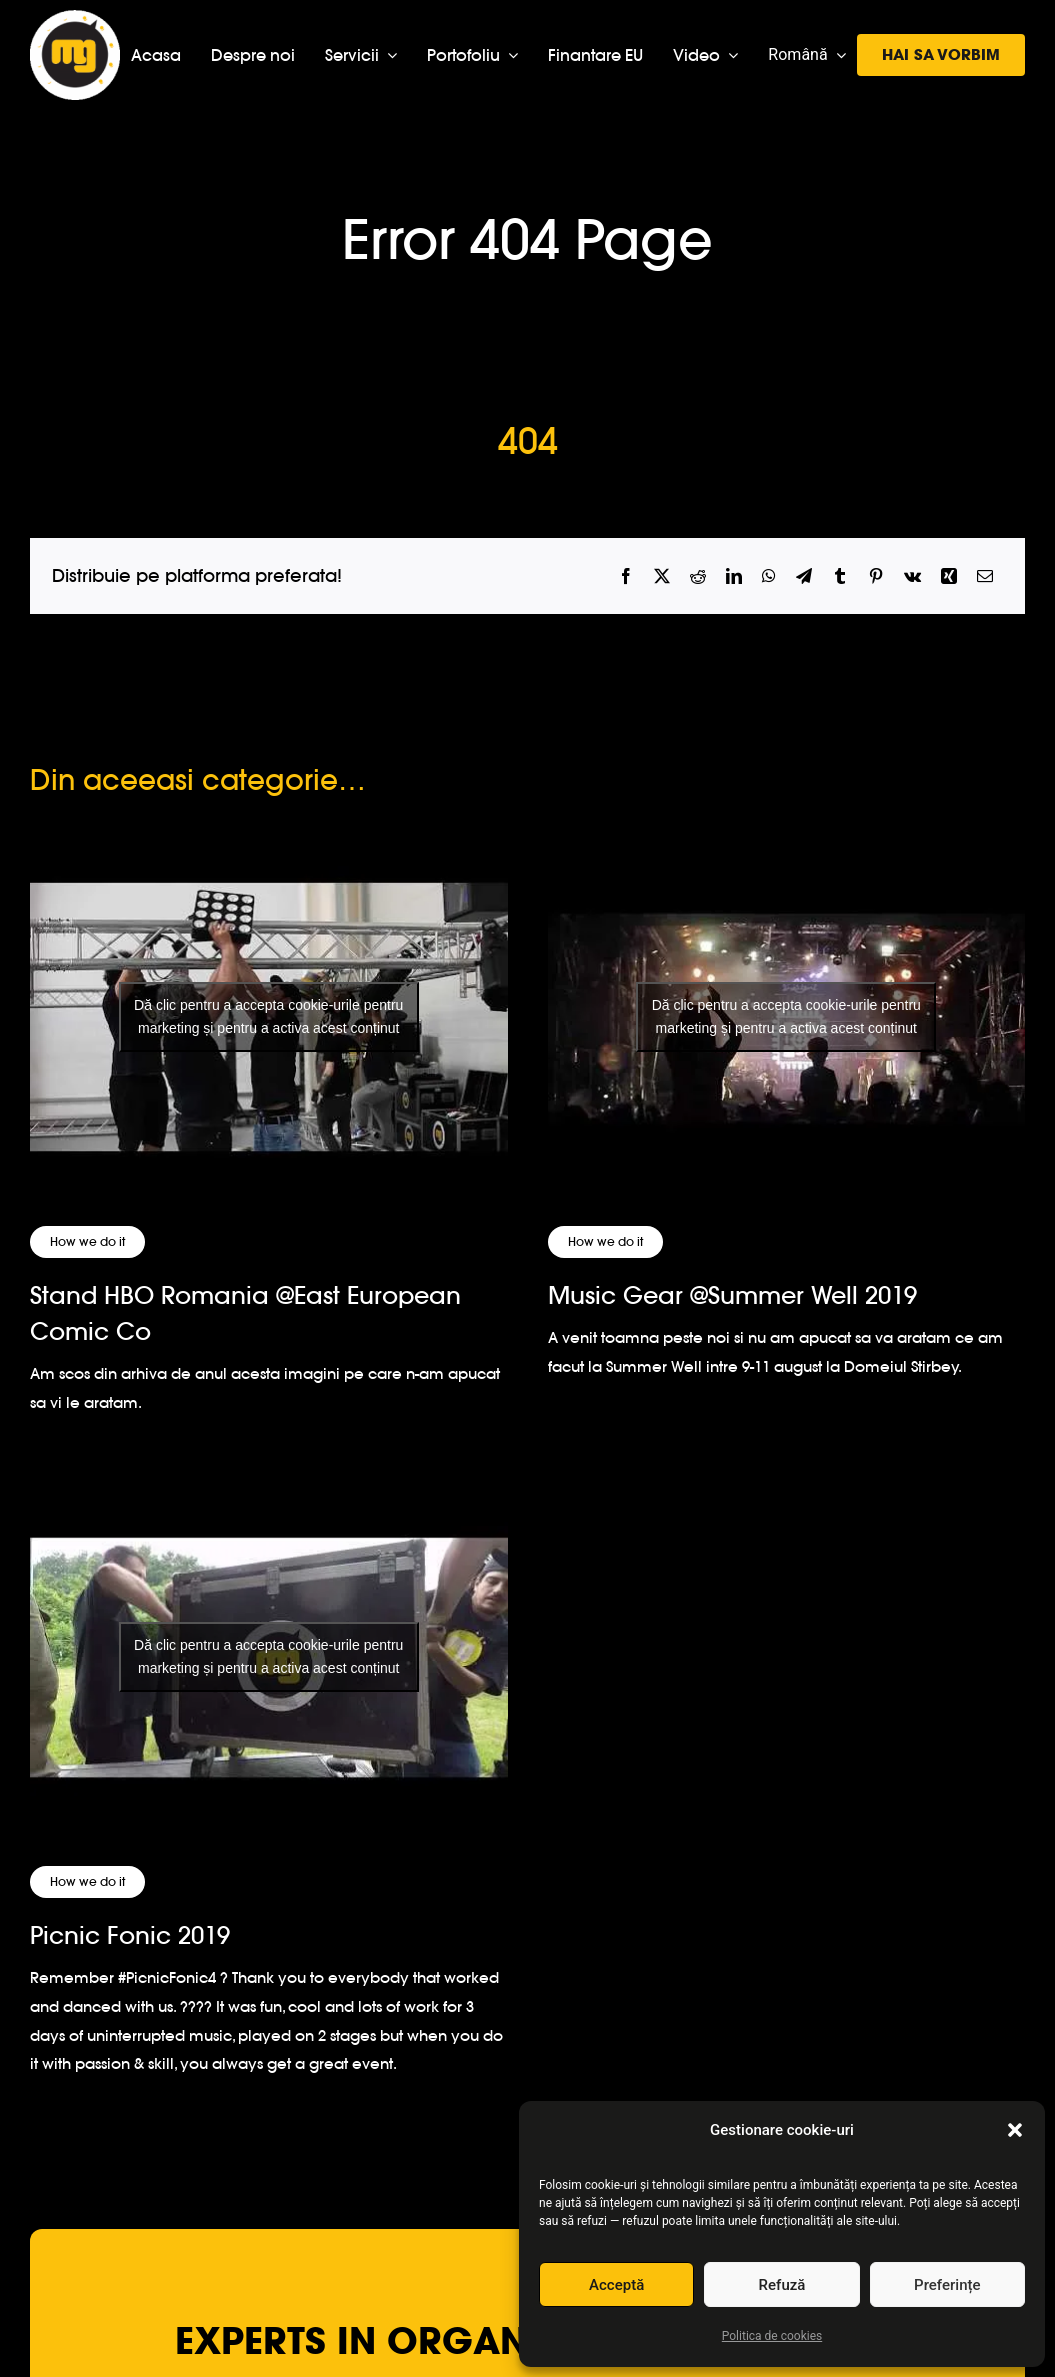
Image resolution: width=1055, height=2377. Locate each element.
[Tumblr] (840, 576)
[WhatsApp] (769, 576)
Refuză (782, 2285)
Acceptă (616, 2285)
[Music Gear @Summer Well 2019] (787, 1017)
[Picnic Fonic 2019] (269, 1657)
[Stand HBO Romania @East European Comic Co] (269, 1017)
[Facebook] (626, 576)
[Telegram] (804, 576)
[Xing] (949, 576)
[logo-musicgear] (75, 18)
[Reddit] (698, 576)
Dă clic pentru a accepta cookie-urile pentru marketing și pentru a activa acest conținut (268, 1016)
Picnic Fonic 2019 (130, 1935)
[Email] (985, 576)
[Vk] (912, 576)
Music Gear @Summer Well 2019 (732, 1295)
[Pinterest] (876, 576)
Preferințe (947, 2285)
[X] (662, 576)
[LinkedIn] (734, 576)
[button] (1015, 2130)
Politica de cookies (772, 2336)
